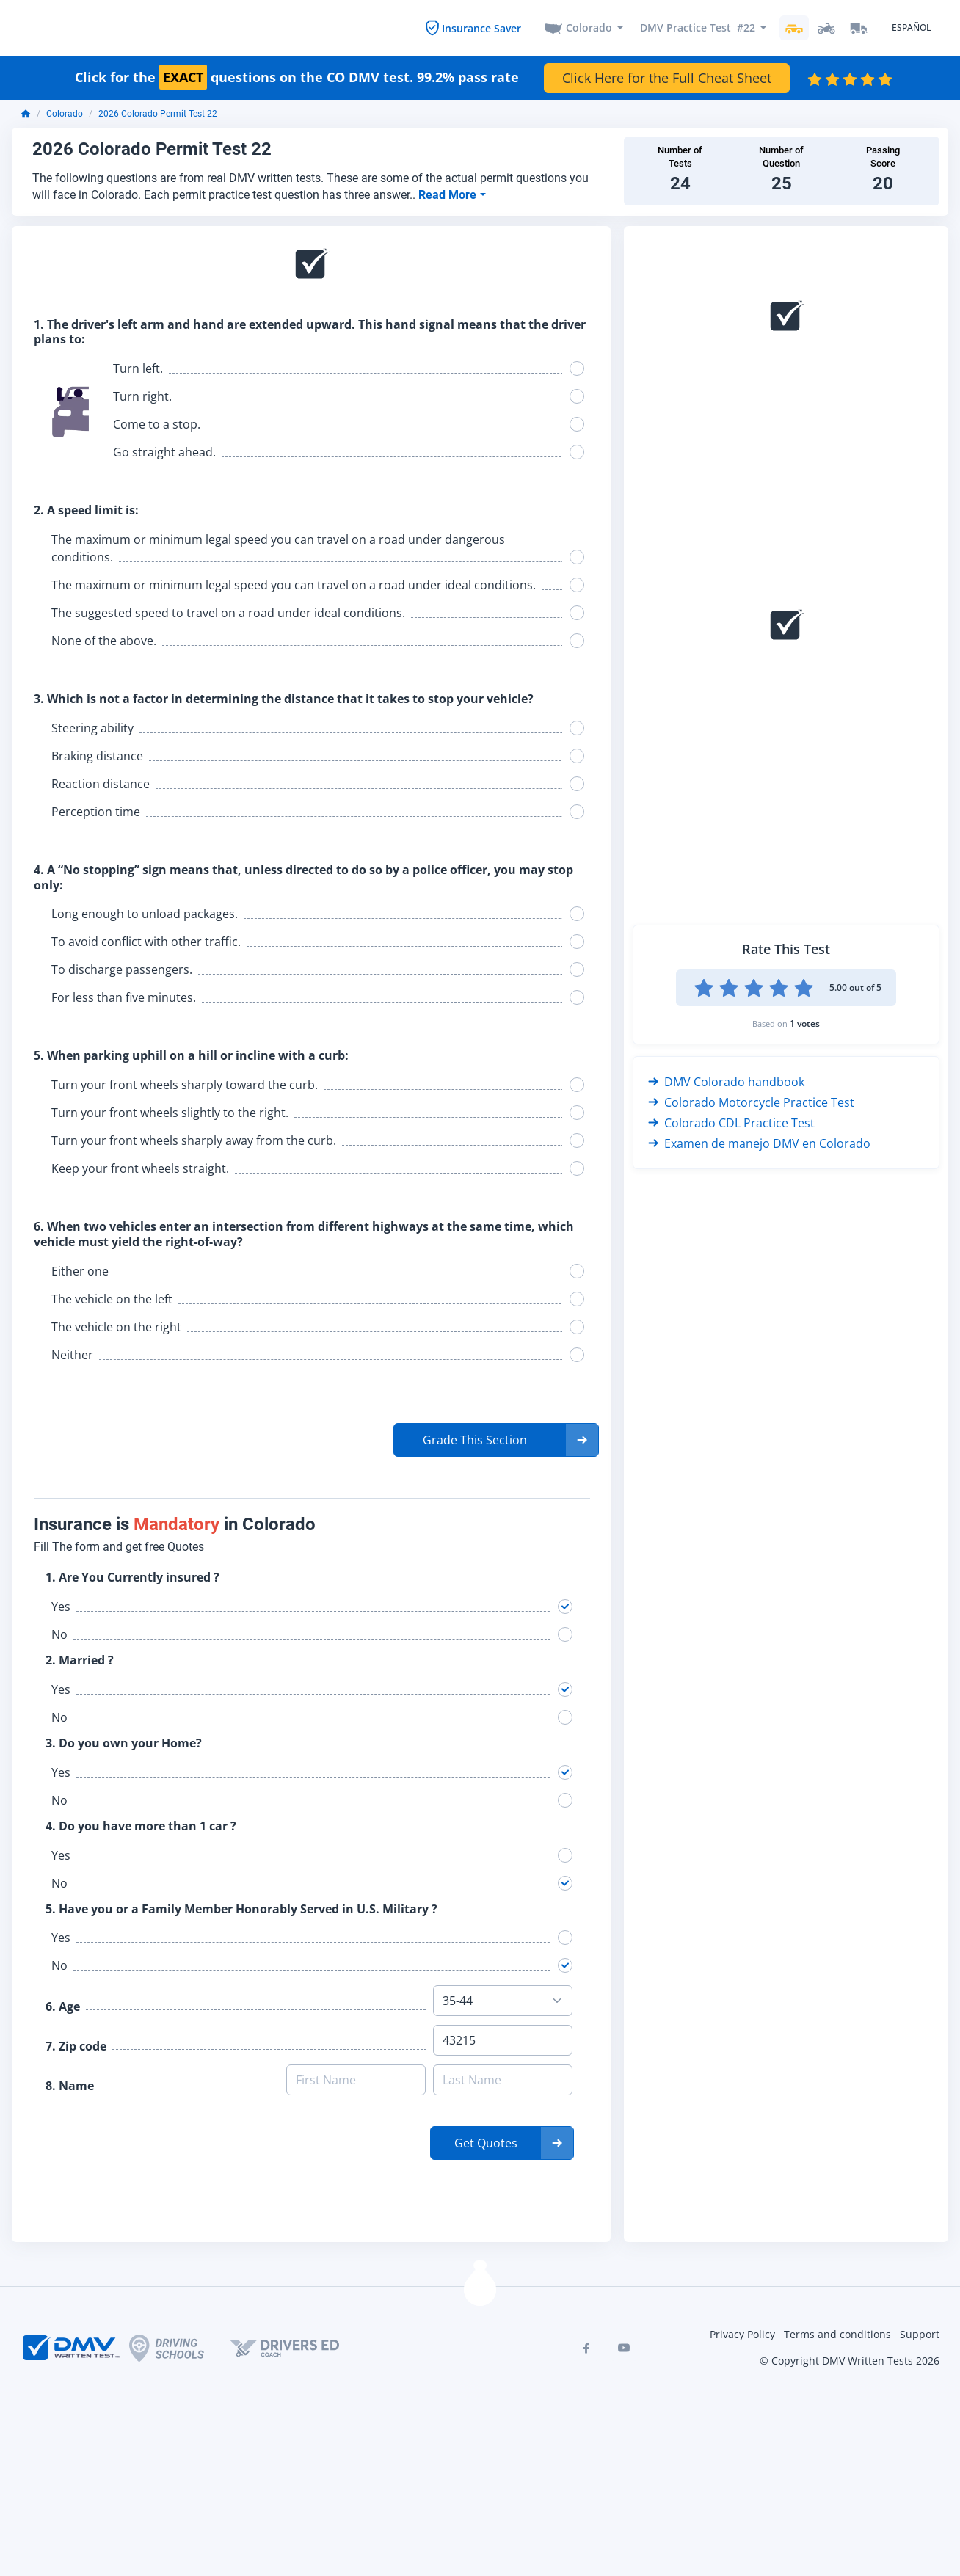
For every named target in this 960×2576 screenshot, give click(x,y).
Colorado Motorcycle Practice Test (751, 1100)
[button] (496, 1438)
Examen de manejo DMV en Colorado (759, 1141)
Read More (448, 193)
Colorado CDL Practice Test (731, 1120)
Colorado (589, 27)
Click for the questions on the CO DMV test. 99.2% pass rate (297, 76)
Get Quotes (485, 2141)
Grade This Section (475, 1438)
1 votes (805, 1021)
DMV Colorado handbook (726, 1079)
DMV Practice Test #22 (697, 27)
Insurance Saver (481, 27)
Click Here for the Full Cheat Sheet (666, 75)
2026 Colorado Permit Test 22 (157, 112)
